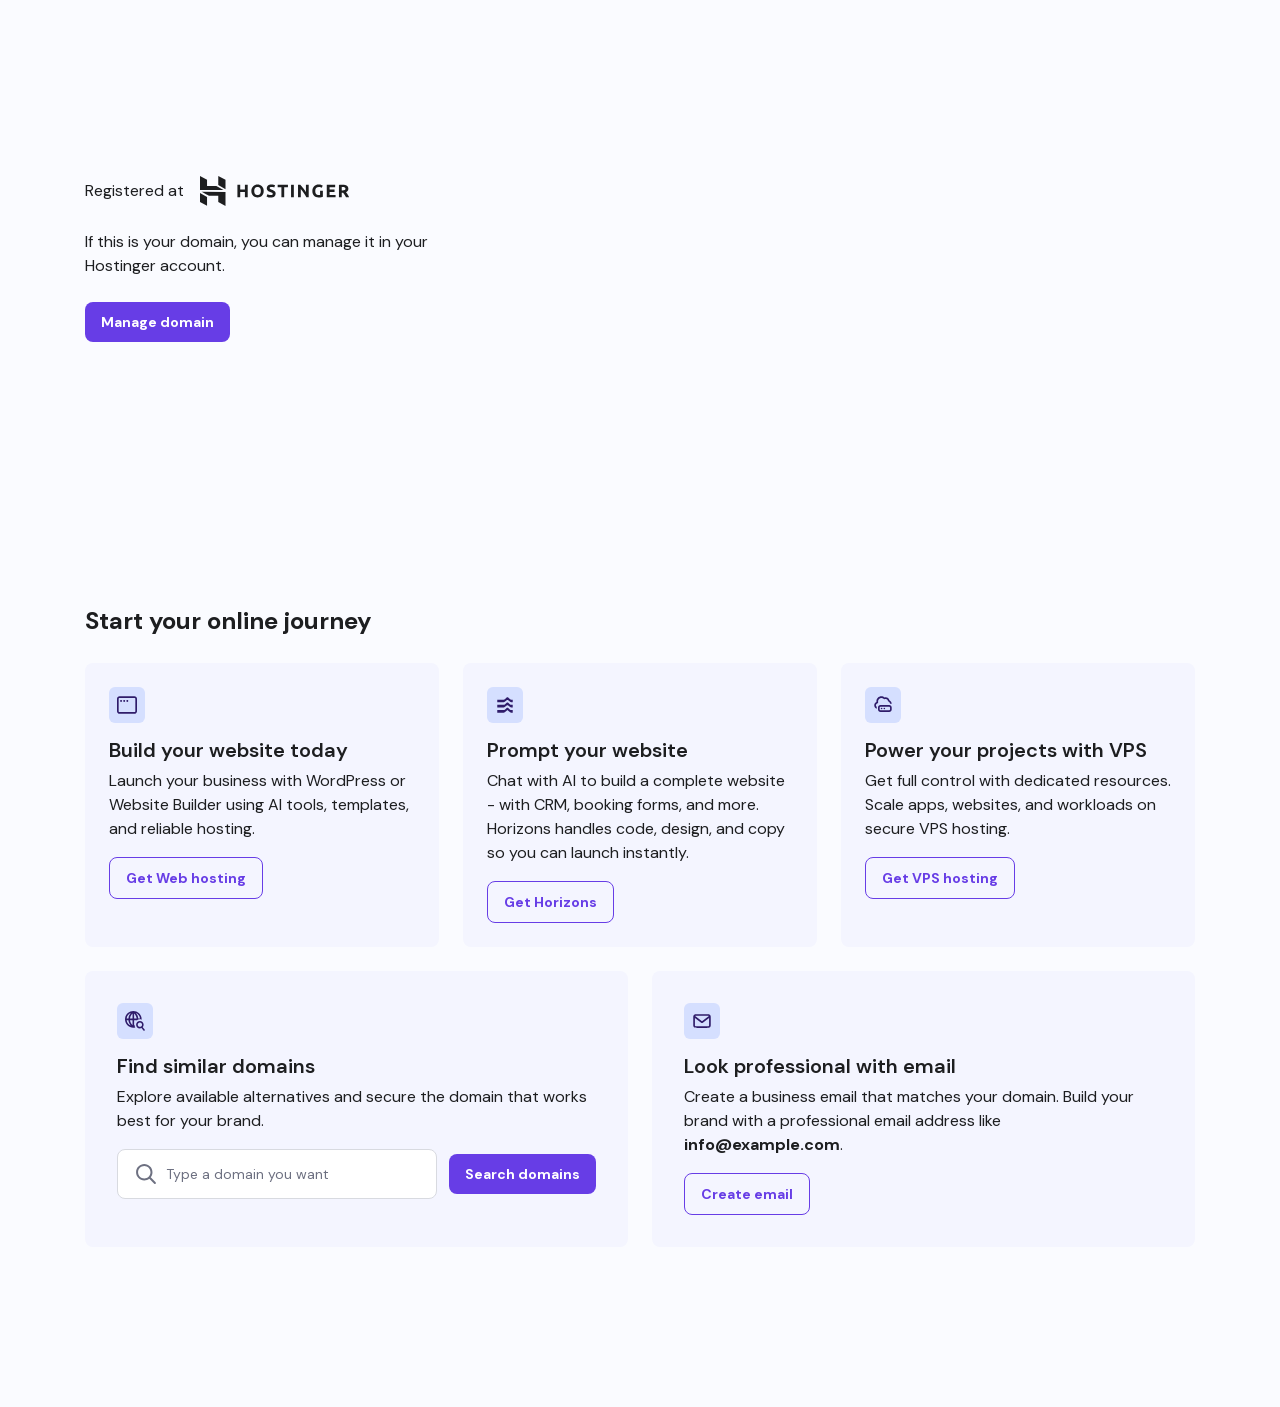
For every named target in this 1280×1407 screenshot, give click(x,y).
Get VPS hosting (940, 878)
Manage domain (157, 322)
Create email (747, 1194)
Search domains (522, 1174)
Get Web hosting (186, 878)
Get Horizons (550, 902)
